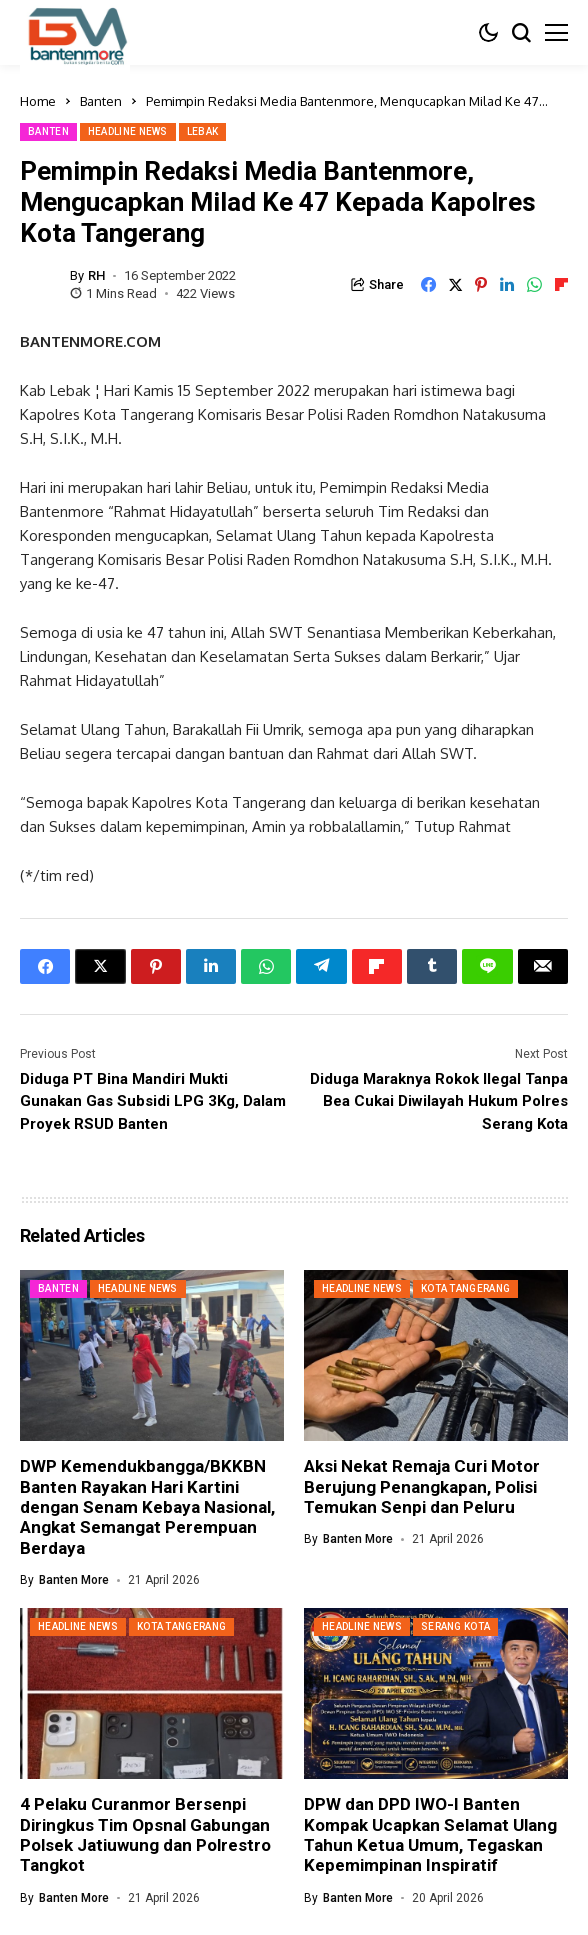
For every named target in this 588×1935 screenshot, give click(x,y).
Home (38, 101)
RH (96, 275)
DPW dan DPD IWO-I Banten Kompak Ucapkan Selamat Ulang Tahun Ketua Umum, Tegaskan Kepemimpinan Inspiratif (430, 1834)
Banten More (74, 1580)
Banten (101, 101)
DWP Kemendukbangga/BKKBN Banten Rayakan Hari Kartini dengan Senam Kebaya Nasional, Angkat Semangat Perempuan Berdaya (147, 1507)
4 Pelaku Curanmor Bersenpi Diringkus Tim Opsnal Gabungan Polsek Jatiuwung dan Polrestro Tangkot (145, 1834)
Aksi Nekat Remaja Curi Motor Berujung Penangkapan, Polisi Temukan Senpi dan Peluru (422, 1486)
